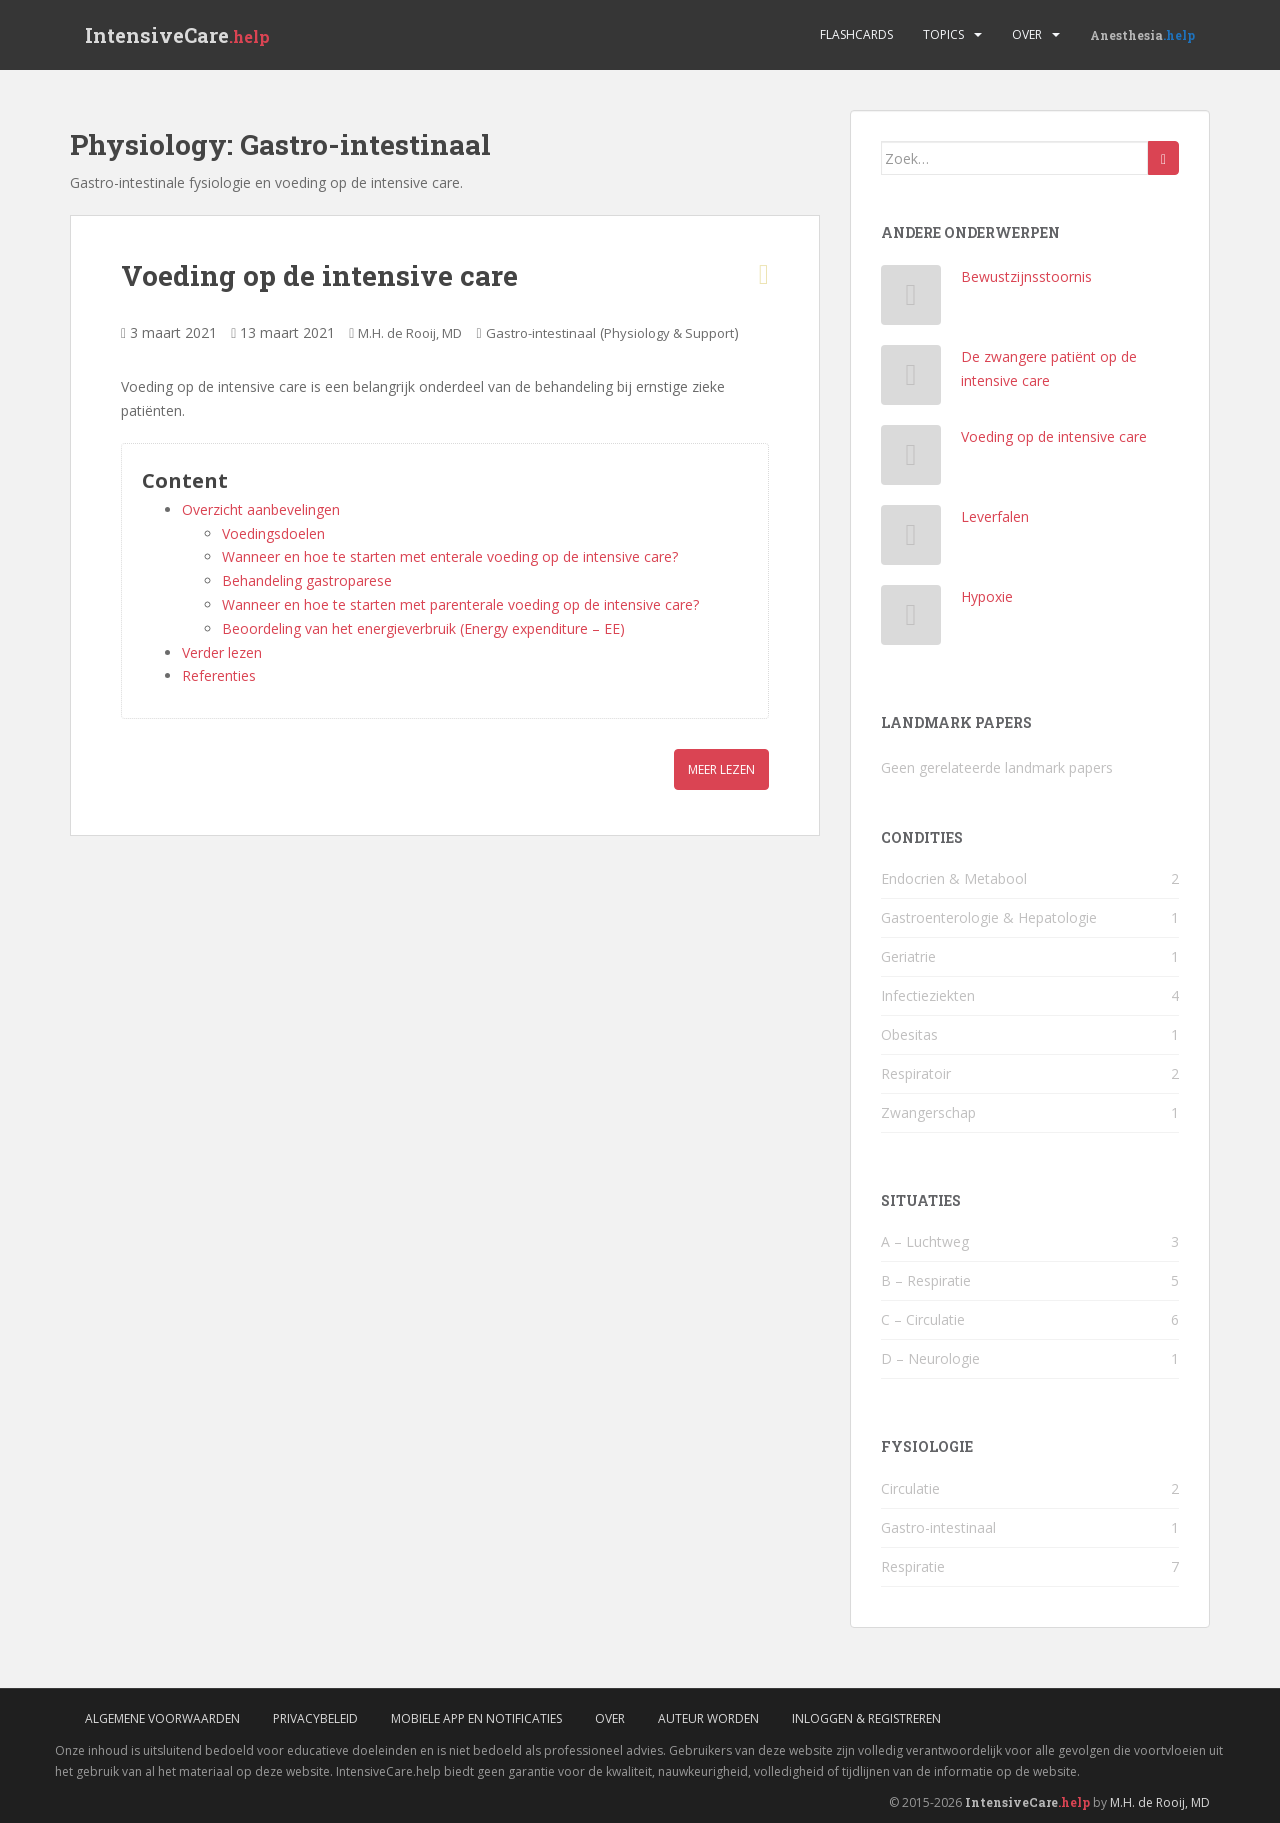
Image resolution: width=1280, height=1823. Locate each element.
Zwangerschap (928, 1112)
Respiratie (913, 1566)
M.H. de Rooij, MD (410, 333)
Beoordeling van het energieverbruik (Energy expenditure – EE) (423, 628)
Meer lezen (721, 769)
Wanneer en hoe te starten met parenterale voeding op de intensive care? (460, 604)
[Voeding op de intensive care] (911, 459)
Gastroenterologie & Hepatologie (989, 917)
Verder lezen (222, 652)
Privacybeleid (315, 1718)
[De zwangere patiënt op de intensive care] (911, 379)
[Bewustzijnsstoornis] (911, 299)
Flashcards (856, 34)
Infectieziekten (928, 995)
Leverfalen (995, 516)
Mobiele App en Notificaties (476, 1718)
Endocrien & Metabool (954, 878)
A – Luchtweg (925, 1241)
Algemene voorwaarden (162, 1718)
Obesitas (909, 1034)
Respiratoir (916, 1073)
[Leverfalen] (911, 539)
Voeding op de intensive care (319, 275)
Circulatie (910, 1488)
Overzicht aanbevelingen (261, 509)
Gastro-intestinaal (541, 333)
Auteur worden (708, 1718)
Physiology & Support (669, 333)
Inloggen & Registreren (866, 1718)
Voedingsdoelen (273, 533)
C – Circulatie (923, 1319)
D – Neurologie (930, 1358)
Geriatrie (908, 956)
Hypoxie (987, 596)
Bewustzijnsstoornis (1026, 276)
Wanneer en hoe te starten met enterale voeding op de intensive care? (450, 556)
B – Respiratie (926, 1280)
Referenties (219, 675)
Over (1027, 34)
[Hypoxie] (911, 619)
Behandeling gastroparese (307, 580)
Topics (943, 34)
